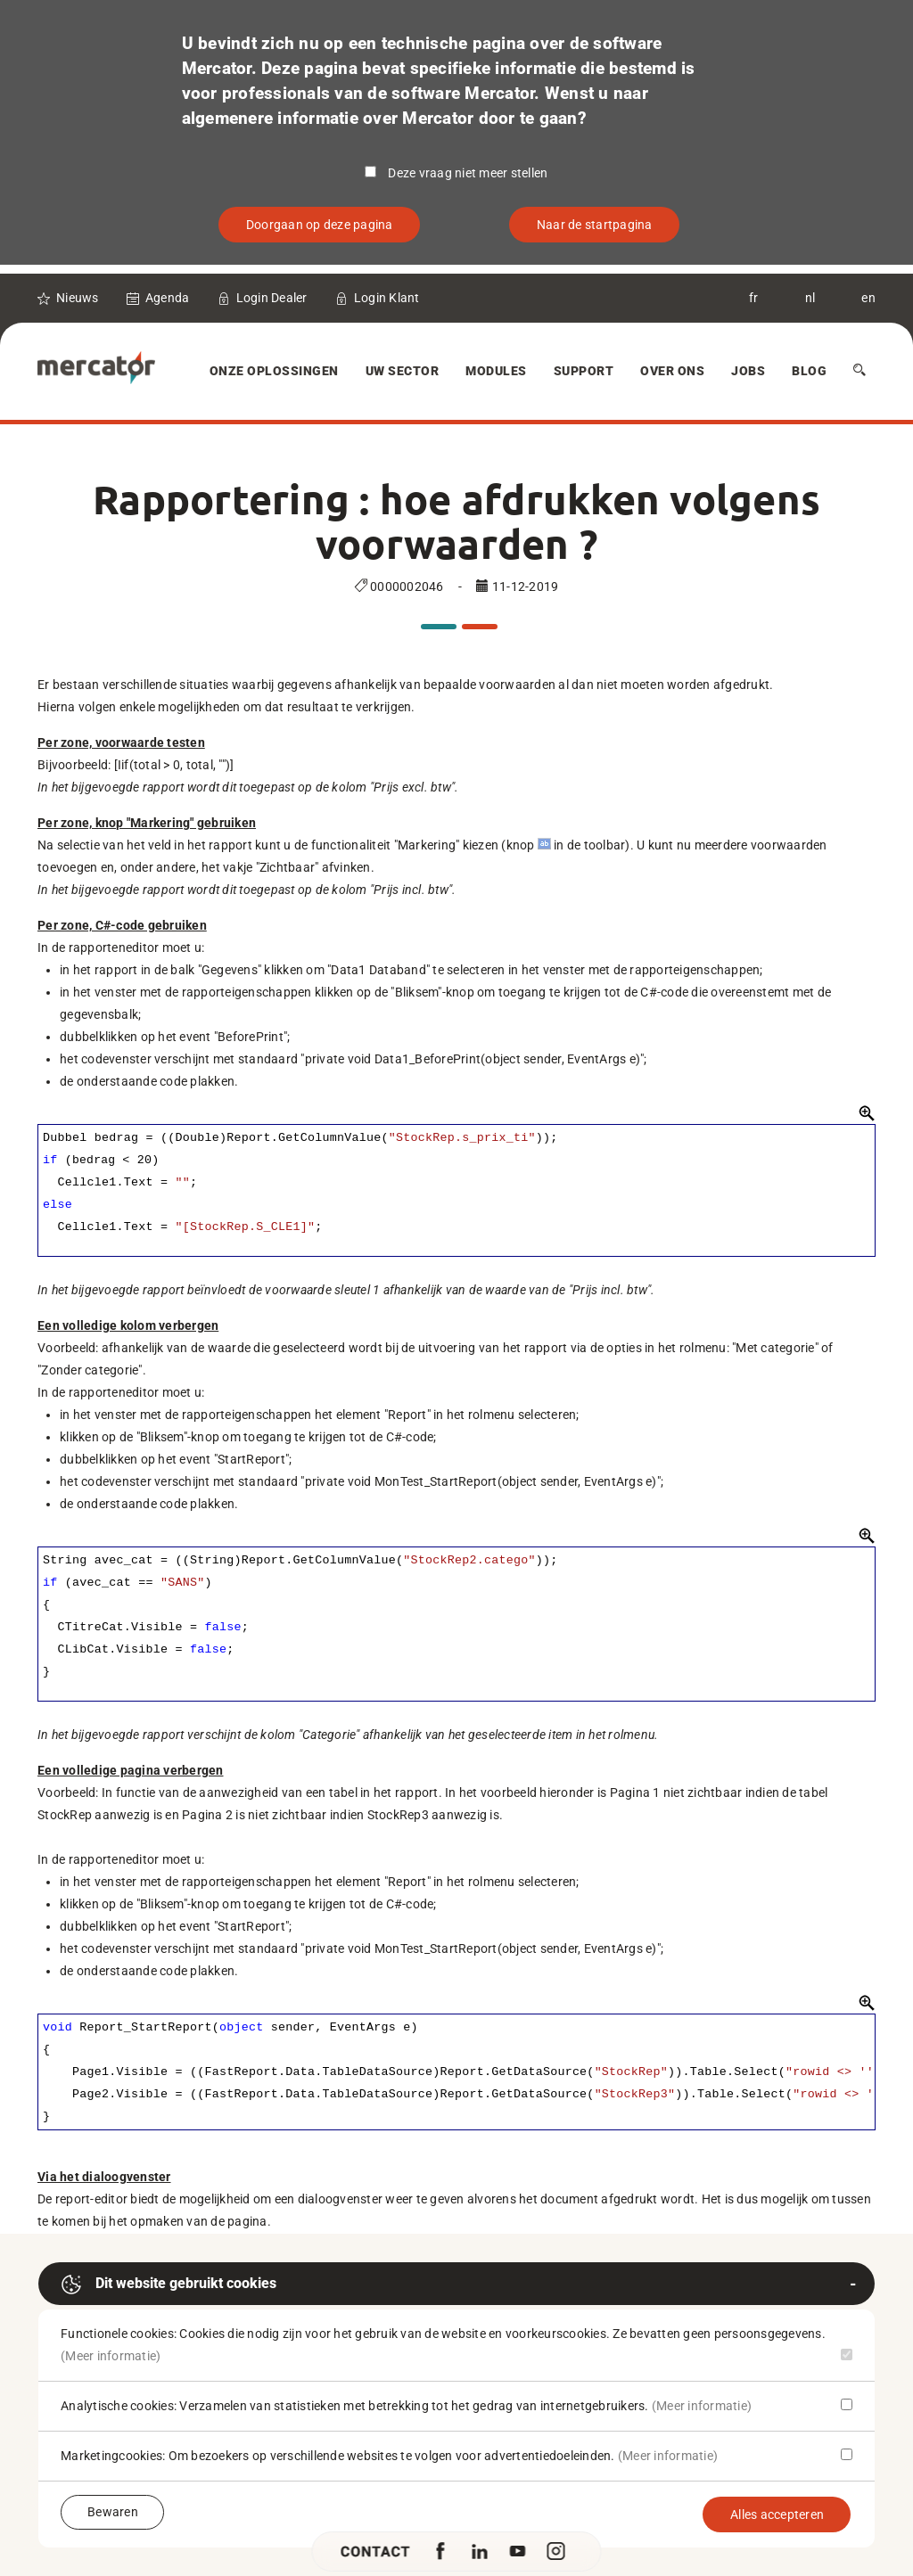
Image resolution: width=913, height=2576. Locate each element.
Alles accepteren (777, 2514)
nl (810, 298)
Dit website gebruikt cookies (168, 2284)
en (868, 298)
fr (754, 298)
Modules (496, 371)
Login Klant (387, 298)
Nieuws (77, 298)
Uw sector (403, 371)
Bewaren (112, 2512)
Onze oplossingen (274, 371)
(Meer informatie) (110, 2356)
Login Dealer (272, 298)
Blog (809, 371)
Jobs (748, 371)
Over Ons (672, 371)
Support (584, 371)
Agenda (167, 298)
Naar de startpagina (595, 224)
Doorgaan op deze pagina (319, 224)
